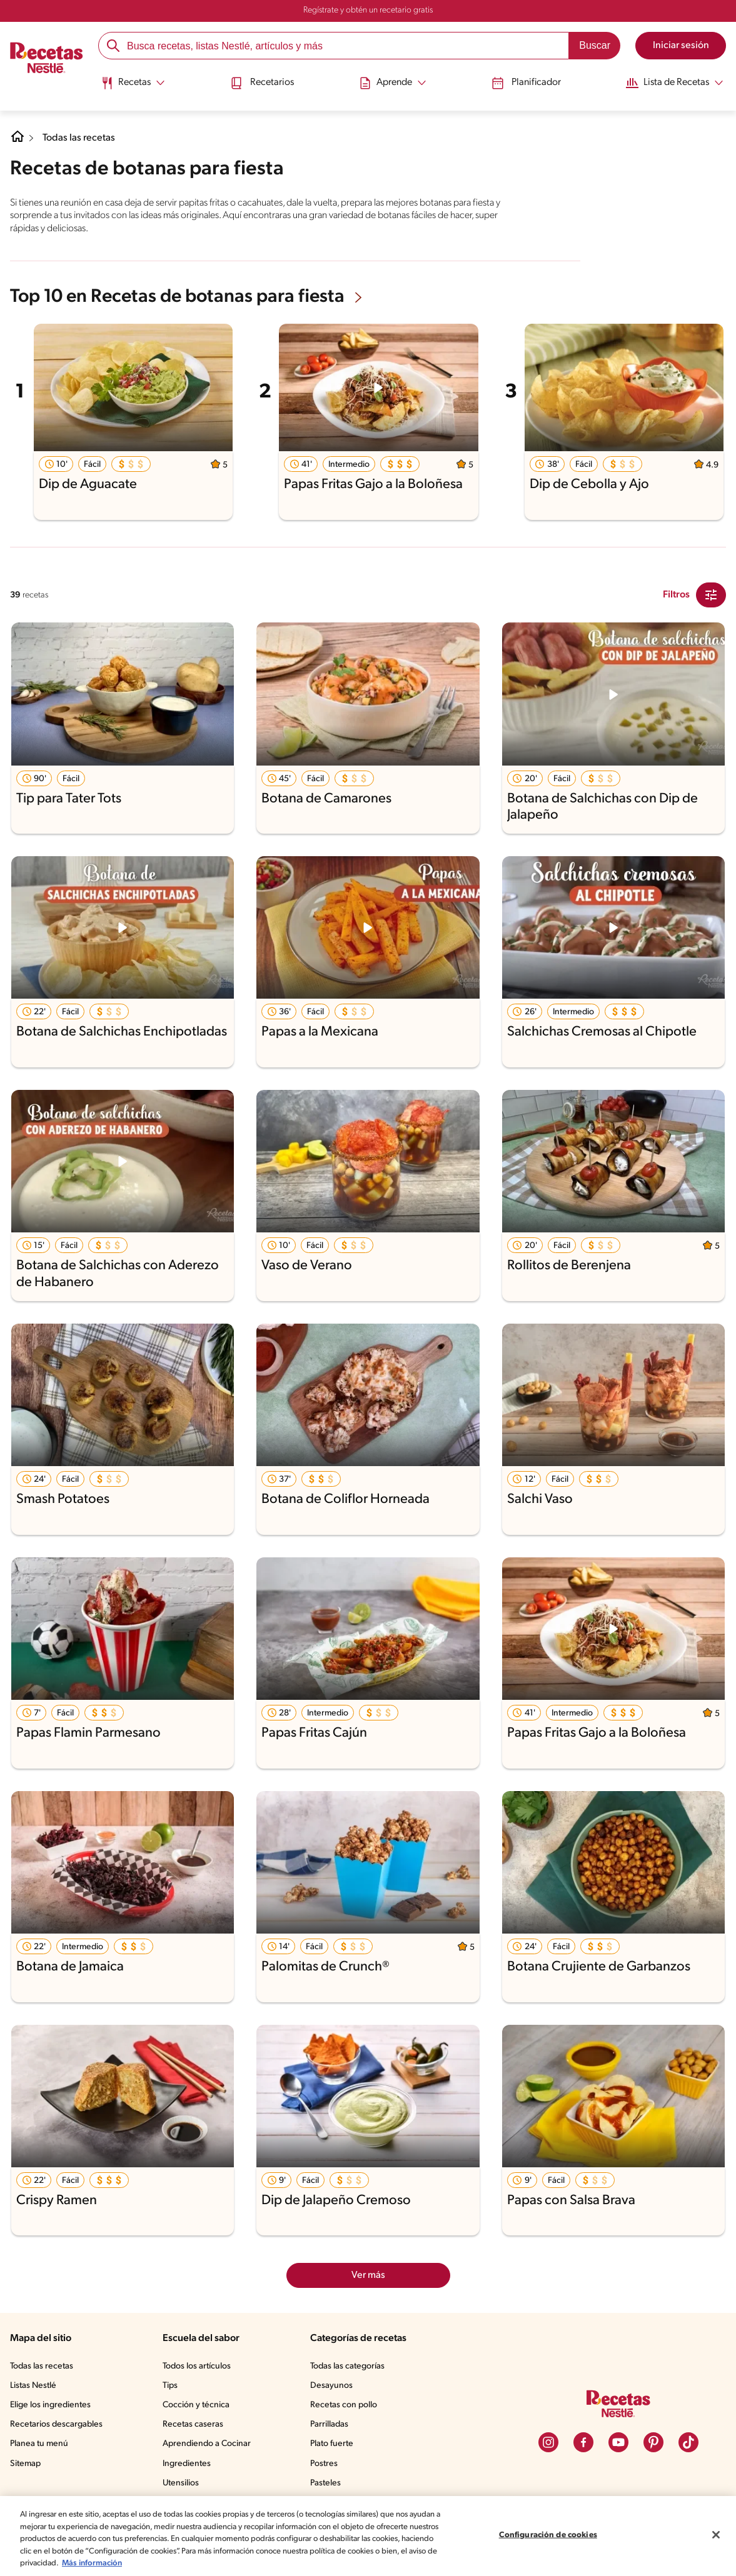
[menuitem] (135, 87)
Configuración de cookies (547, 2535)
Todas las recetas (82, 137)
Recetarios (262, 83)
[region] (368, 2536)
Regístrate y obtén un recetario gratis (368, 11)
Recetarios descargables (58, 2424)
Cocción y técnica (198, 2404)
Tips (172, 2385)
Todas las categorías (352, 2365)
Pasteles (329, 2482)
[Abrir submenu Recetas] (135, 83)
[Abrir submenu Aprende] (391, 83)
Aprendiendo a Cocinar (209, 2443)
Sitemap (26, 2463)
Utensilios (183, 2482)
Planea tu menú (40, 2443)
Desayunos (334, 2385)
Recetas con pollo (346, 2404)
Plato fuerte (334, 2443)
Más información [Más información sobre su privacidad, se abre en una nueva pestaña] (258, 2563)
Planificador (521, 83)
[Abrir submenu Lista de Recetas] (670, 83)
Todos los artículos (200, 2365)
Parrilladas (332, 2424)
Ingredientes (188, 2463)
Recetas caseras (196, 2424)
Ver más (368, 2274)
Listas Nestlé (35, 2385)
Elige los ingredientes (51, 2404)
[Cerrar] (716, 2535)
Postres (326, 2463)
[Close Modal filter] (711, 593)
